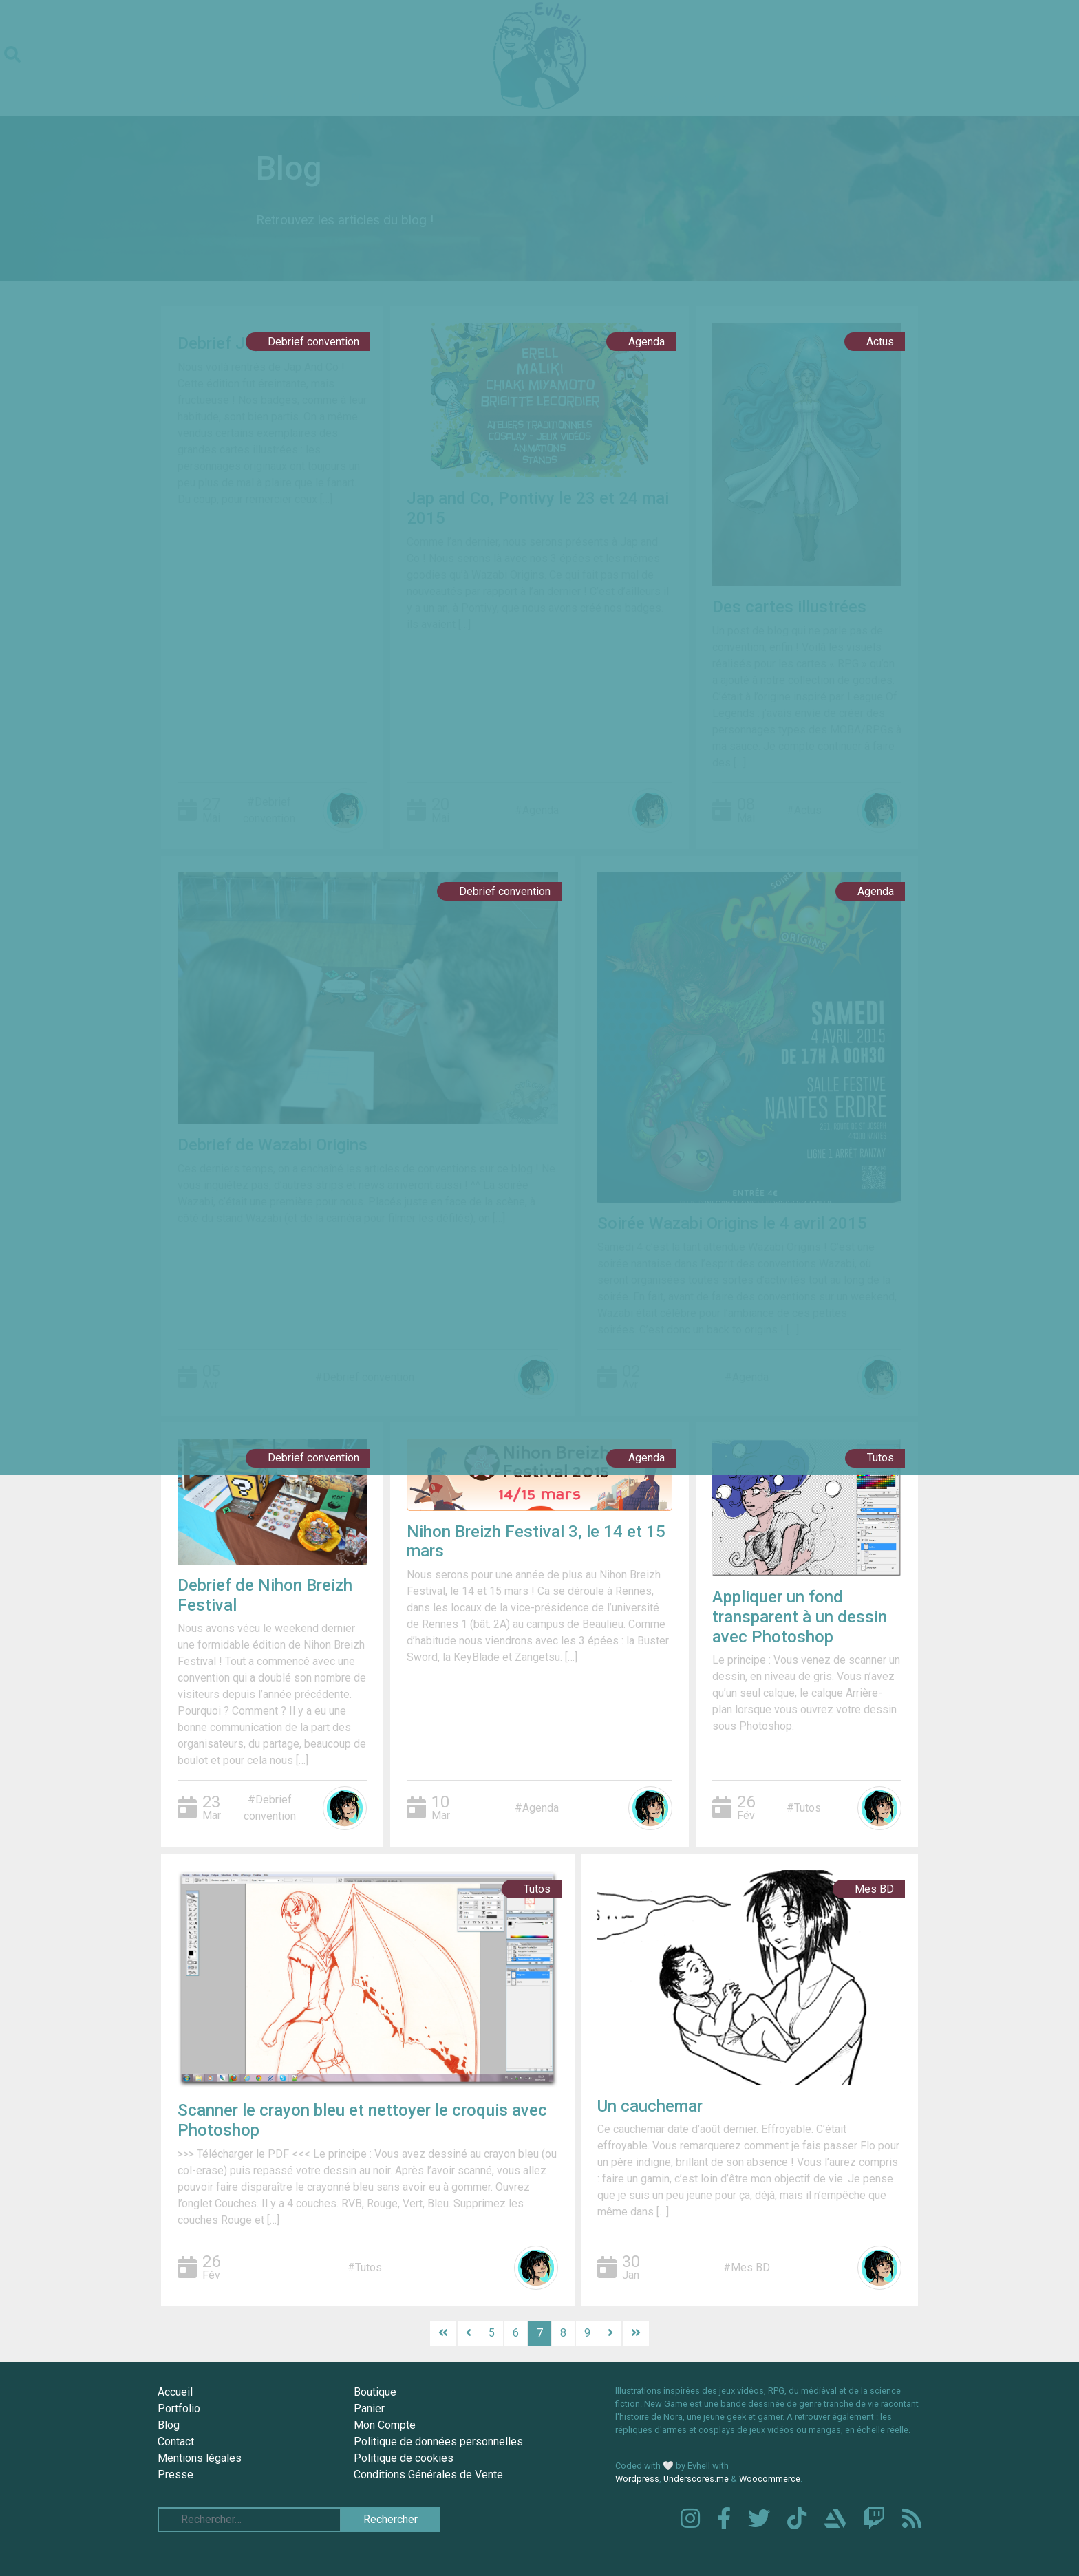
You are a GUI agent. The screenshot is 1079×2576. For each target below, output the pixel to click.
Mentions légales (200, 2458)
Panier (369, 2408)
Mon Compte (385, 2425)
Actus (880, 341)
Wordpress (637, 2478)
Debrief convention (313, 341)
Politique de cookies (403, 2458)
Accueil (175, 2391)
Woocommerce (769, 2478)
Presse (175, 2474)
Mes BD (874, 1889)
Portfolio (179, 2408)
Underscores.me (696, 2478)
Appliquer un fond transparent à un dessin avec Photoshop (799, 1616)
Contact (176, 2441)
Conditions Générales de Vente (428, 2474)
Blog (169, 2425)
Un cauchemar (650, 2106)
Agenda (646, 341)
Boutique (375, 2391)
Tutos (880, 1457)
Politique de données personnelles (438, 2441)
